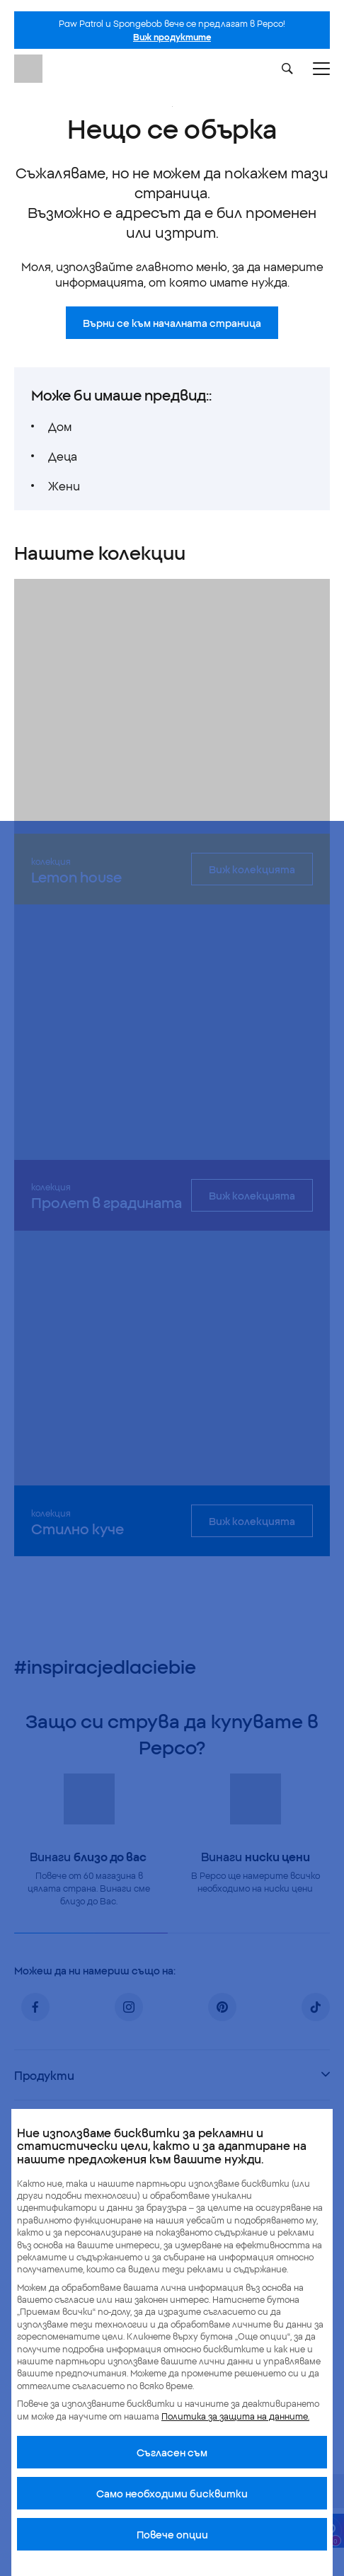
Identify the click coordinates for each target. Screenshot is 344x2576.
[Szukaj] (287, 68)
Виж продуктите (172, 36)
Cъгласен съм (172, 2452)
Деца (62, 456)
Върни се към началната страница (172, 323)
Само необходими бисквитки (172, 2493)
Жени (64, 485)
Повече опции (172, 2534)
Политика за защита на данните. (235, 2416)
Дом (59, 426)
